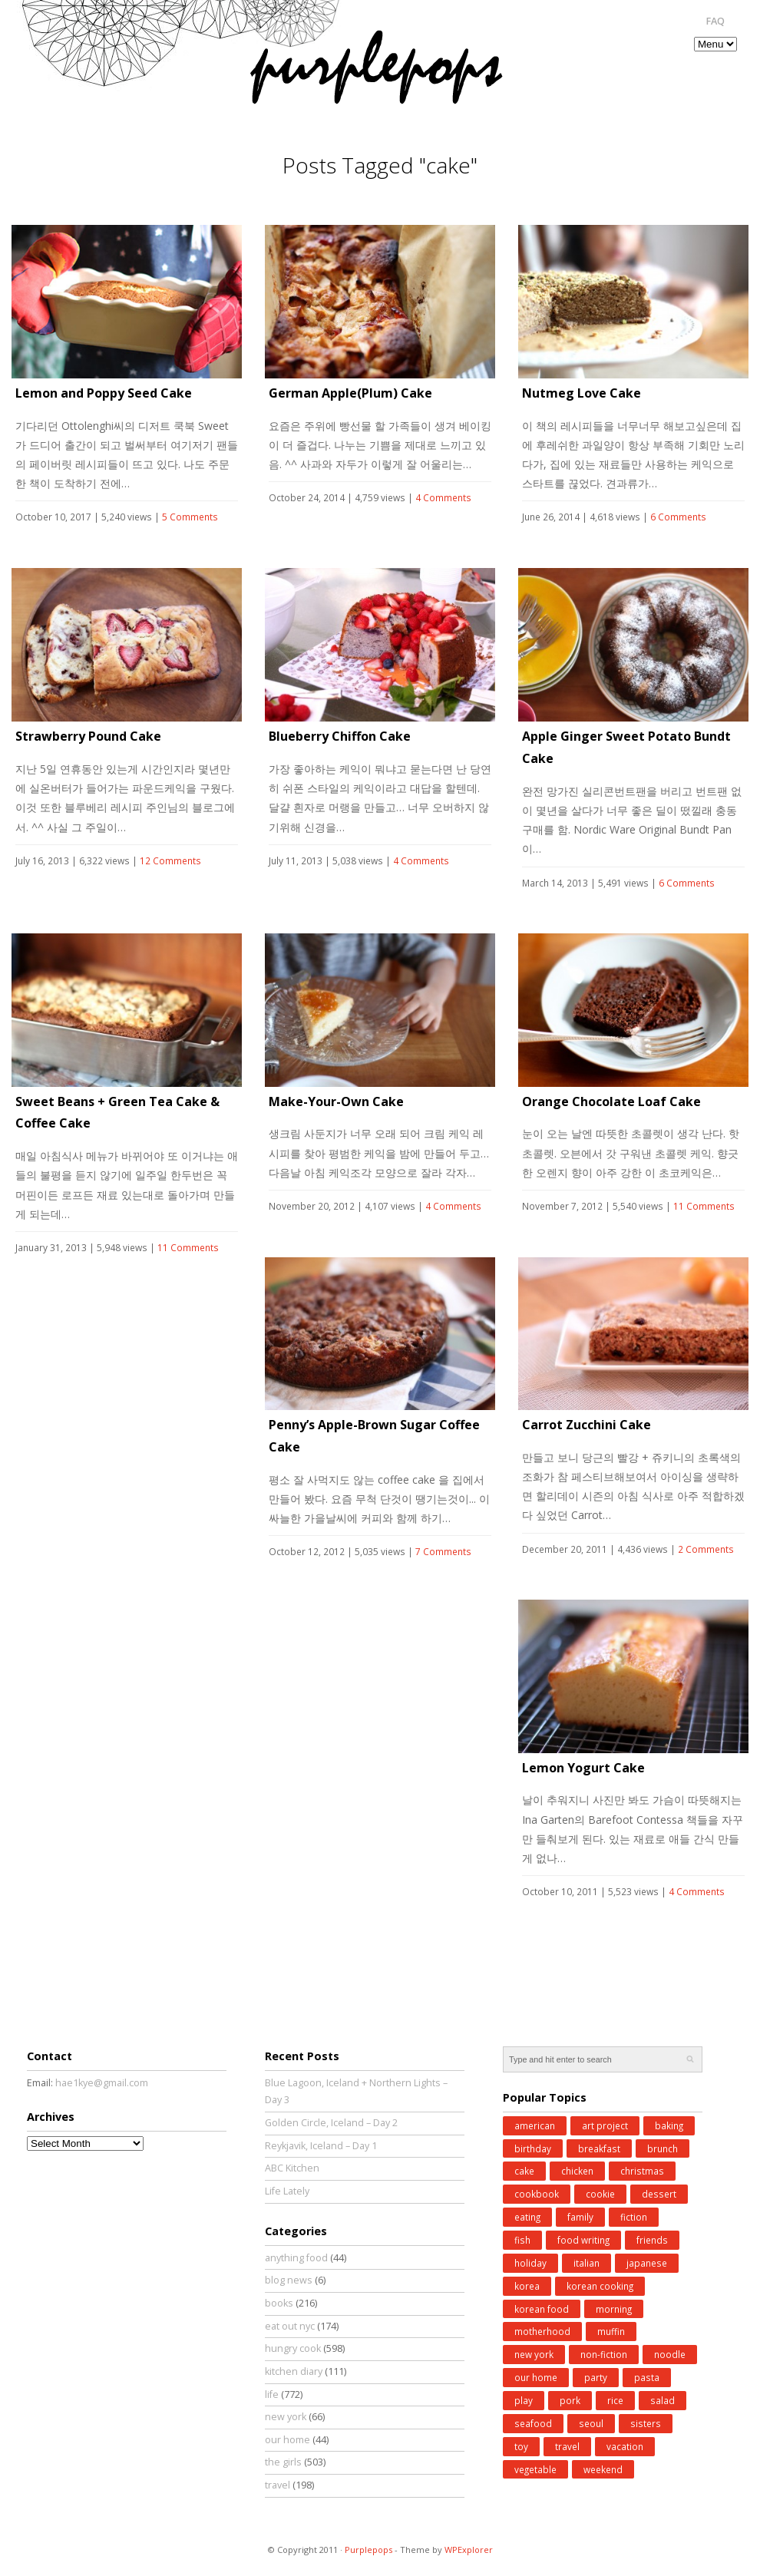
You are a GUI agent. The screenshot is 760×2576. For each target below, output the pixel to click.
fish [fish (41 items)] (522, 2240)
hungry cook (293, 2348)
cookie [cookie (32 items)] (600, 2194)
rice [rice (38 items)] (615, 2400)
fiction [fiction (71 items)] (633, 2217)
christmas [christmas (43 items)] (642, 2171)
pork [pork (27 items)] (570, 2400)
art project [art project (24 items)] (605, 2125)
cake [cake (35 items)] (524, 2171)
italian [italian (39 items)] (586, 2263)
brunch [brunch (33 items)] (662, 2148)
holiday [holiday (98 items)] (530, 2263)
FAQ (715, 21)
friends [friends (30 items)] (652, 2240)
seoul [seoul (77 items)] (591, 2423)
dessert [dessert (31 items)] (659, 2194)
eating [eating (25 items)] (527, 2217)
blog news (288, 2280)
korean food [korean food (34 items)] (541, 2309)
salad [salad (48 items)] (662, 2400)
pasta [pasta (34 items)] (646, 2377)
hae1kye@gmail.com (101, 2082)
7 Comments (443, 1551)
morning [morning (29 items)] (614, 2309)
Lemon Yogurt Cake (583, 1767)
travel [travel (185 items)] (567, 2446)
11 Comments (188, 1247)
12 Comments (170, 860)
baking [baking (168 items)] (669, 2125)
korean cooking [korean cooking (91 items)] (600, 2286)
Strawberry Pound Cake (88, 736)
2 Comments (706, 1549)
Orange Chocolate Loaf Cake (611, 1101)
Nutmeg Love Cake (581, 393)
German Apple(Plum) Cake (350, 393)
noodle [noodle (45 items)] (670, 2354)
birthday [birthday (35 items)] (532, 2148)
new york (285, 2416)
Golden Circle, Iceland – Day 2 (331, 2122)
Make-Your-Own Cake (336, 1101)
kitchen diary (293, 2371)
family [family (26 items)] (580, 2217)
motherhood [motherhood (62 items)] (542, 2331)
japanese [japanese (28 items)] (646, 2263)
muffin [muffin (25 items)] (611, 2331)
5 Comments (190, 516)
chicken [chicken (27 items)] (577, 2171)
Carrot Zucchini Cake (586, 1424)
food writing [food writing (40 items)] (583, 2240)
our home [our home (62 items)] (535, 2377)
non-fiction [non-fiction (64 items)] (603, 2354)
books (279, 2303)
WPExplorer (468, 2549)
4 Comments (443, 497)
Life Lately (287, 2191)
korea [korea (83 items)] (527, 2286)
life (272, 2394)
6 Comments (678, 516)
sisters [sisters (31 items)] (645, 2423)
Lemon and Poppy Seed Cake (103, 393)
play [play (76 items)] (523, 2400)
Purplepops (368, 2549)
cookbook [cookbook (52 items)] (536, 2194)
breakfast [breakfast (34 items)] (599, 2148)
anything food (296, 2257)
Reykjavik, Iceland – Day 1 (321, 2145)
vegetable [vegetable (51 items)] (535, 2469)
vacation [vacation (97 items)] (624, 2446)
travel (277, 2485)
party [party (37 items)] (595, 2377)
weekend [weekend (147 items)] (603, 2469)
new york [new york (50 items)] (533, 2354)
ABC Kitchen (292, 2168)
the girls (283, 2462)
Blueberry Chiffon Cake (340, 736)
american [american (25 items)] (534, 2125)
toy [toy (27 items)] (521, 2446)
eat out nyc (290, 2326)
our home (287, 2439)
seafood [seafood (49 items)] (533, 2423)
